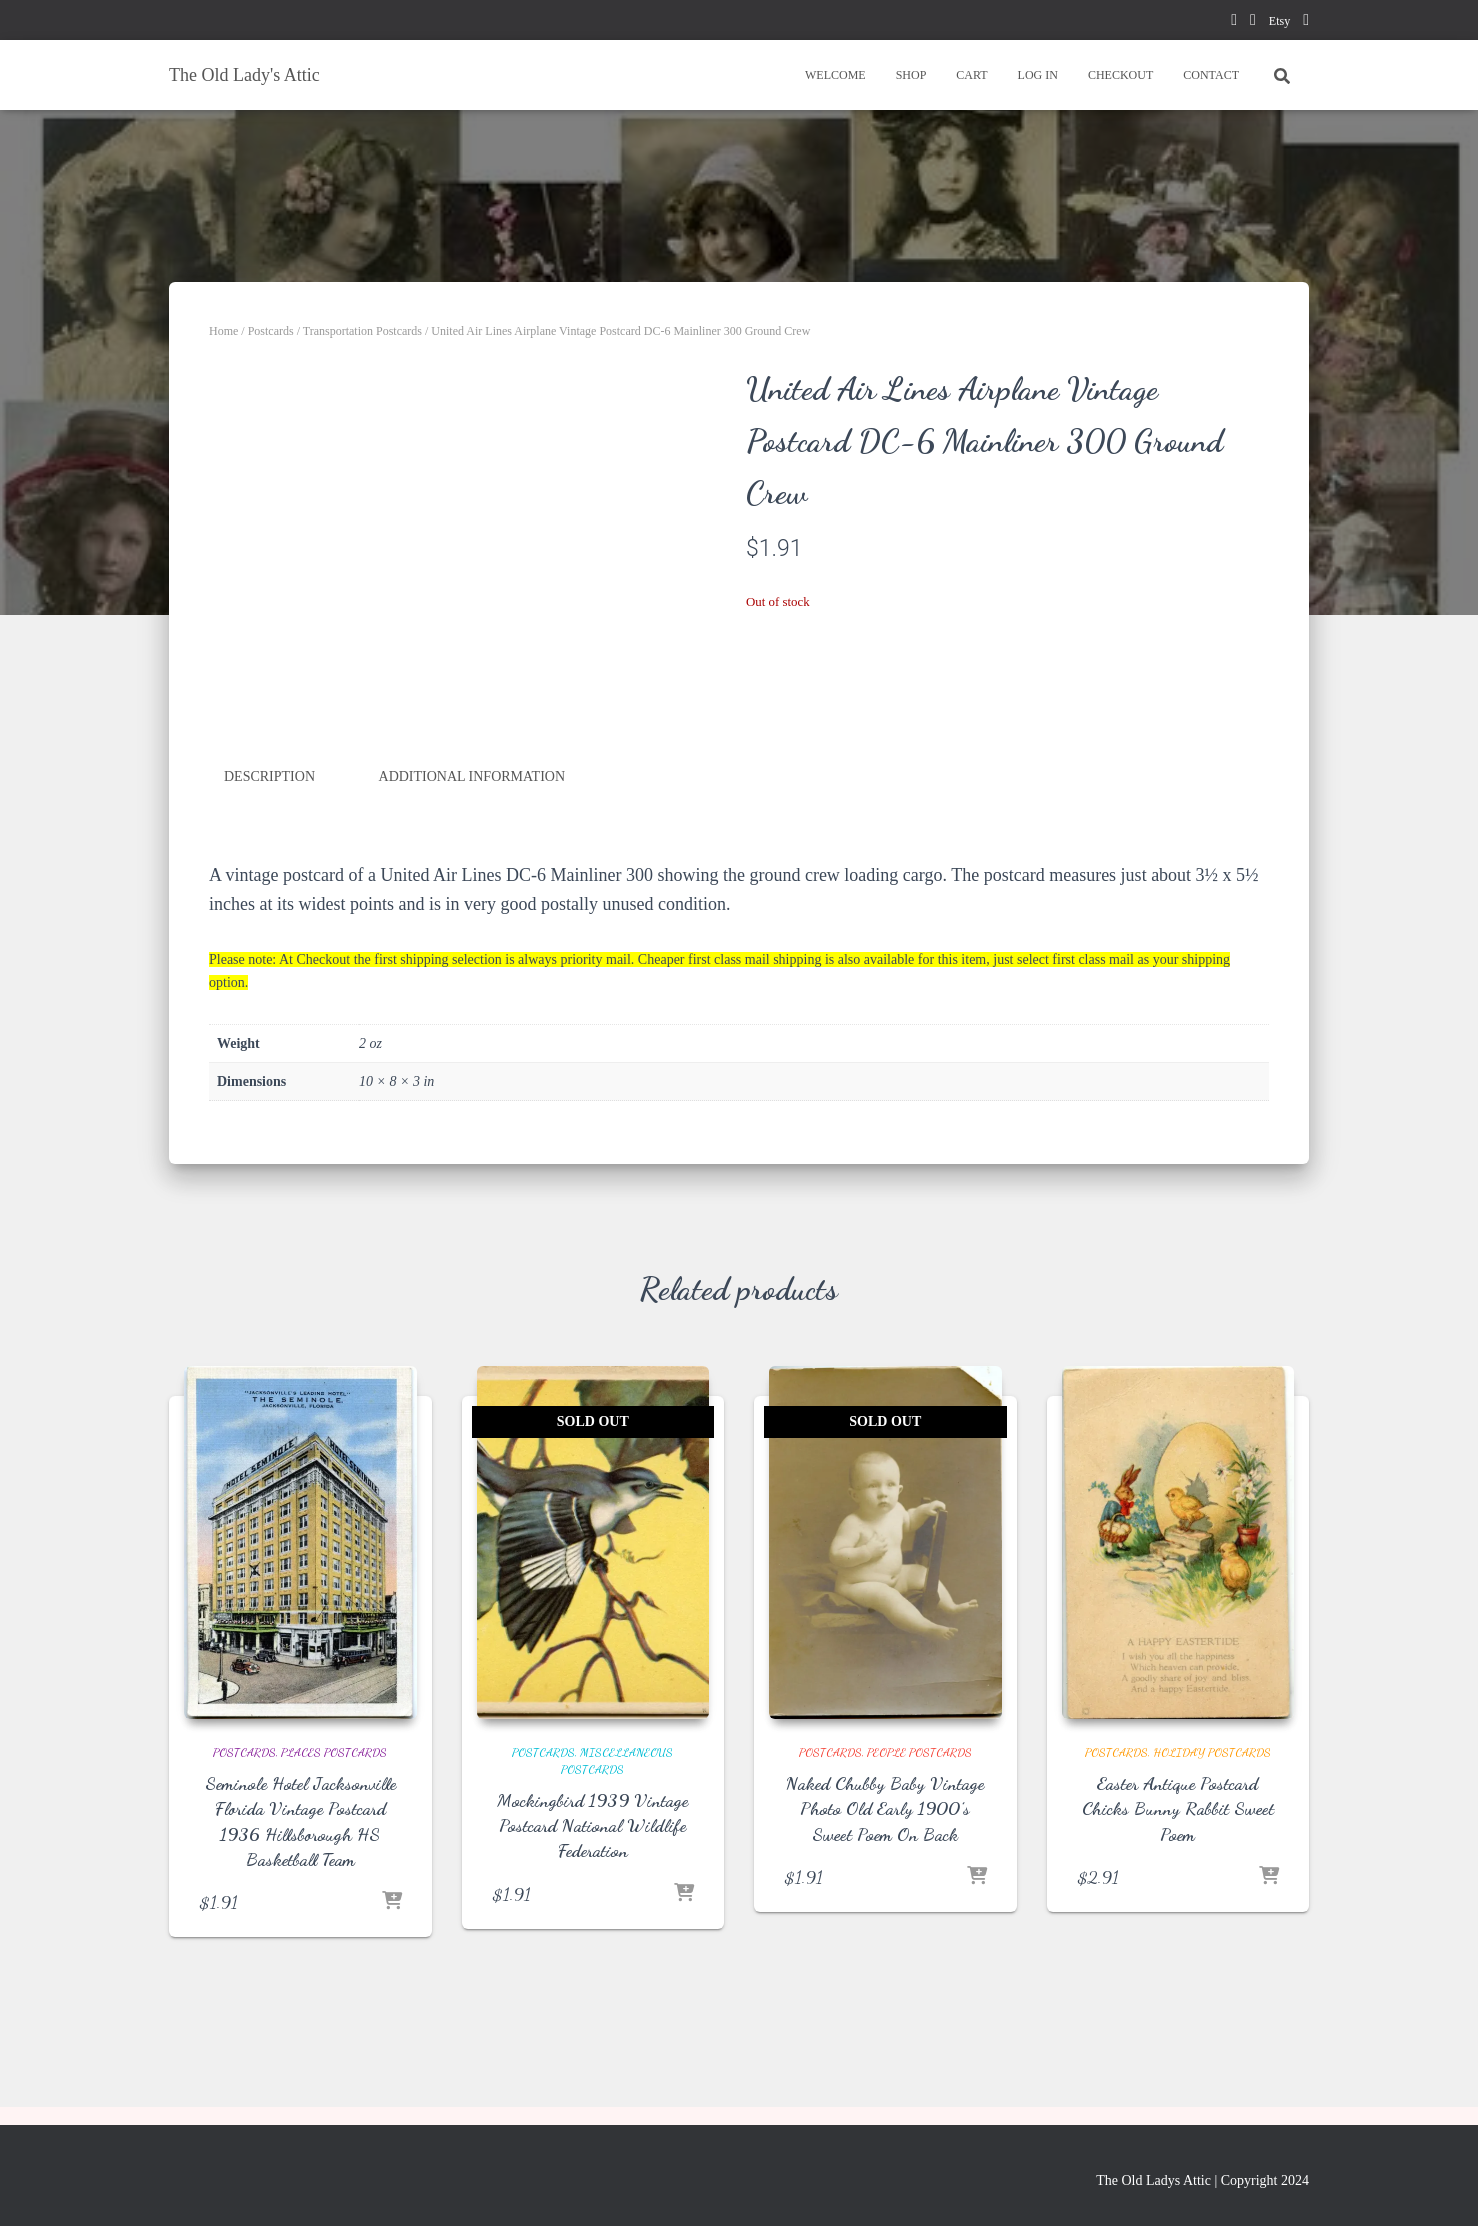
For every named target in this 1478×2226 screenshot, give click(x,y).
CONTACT (1211, 75)
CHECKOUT (1120, 75)
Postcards (271, 331)
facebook (1234, 22)
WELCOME (835, 75)
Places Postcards (334, 1752)
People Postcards (919, 1752)
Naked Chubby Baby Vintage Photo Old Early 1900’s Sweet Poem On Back (885, 1808)
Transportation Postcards (362, 331)
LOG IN (1038, 75)
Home (223, 331)
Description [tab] (269, 776)
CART (971, 75)
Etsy (1279, 21)
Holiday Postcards (1212, 1752)
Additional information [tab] (472, 776)
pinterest (1253, 22)
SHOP (911, 75)
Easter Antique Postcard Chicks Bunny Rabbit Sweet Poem (1178, 1808)
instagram (1306, 22)
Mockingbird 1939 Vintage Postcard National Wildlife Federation (592, 1825)
